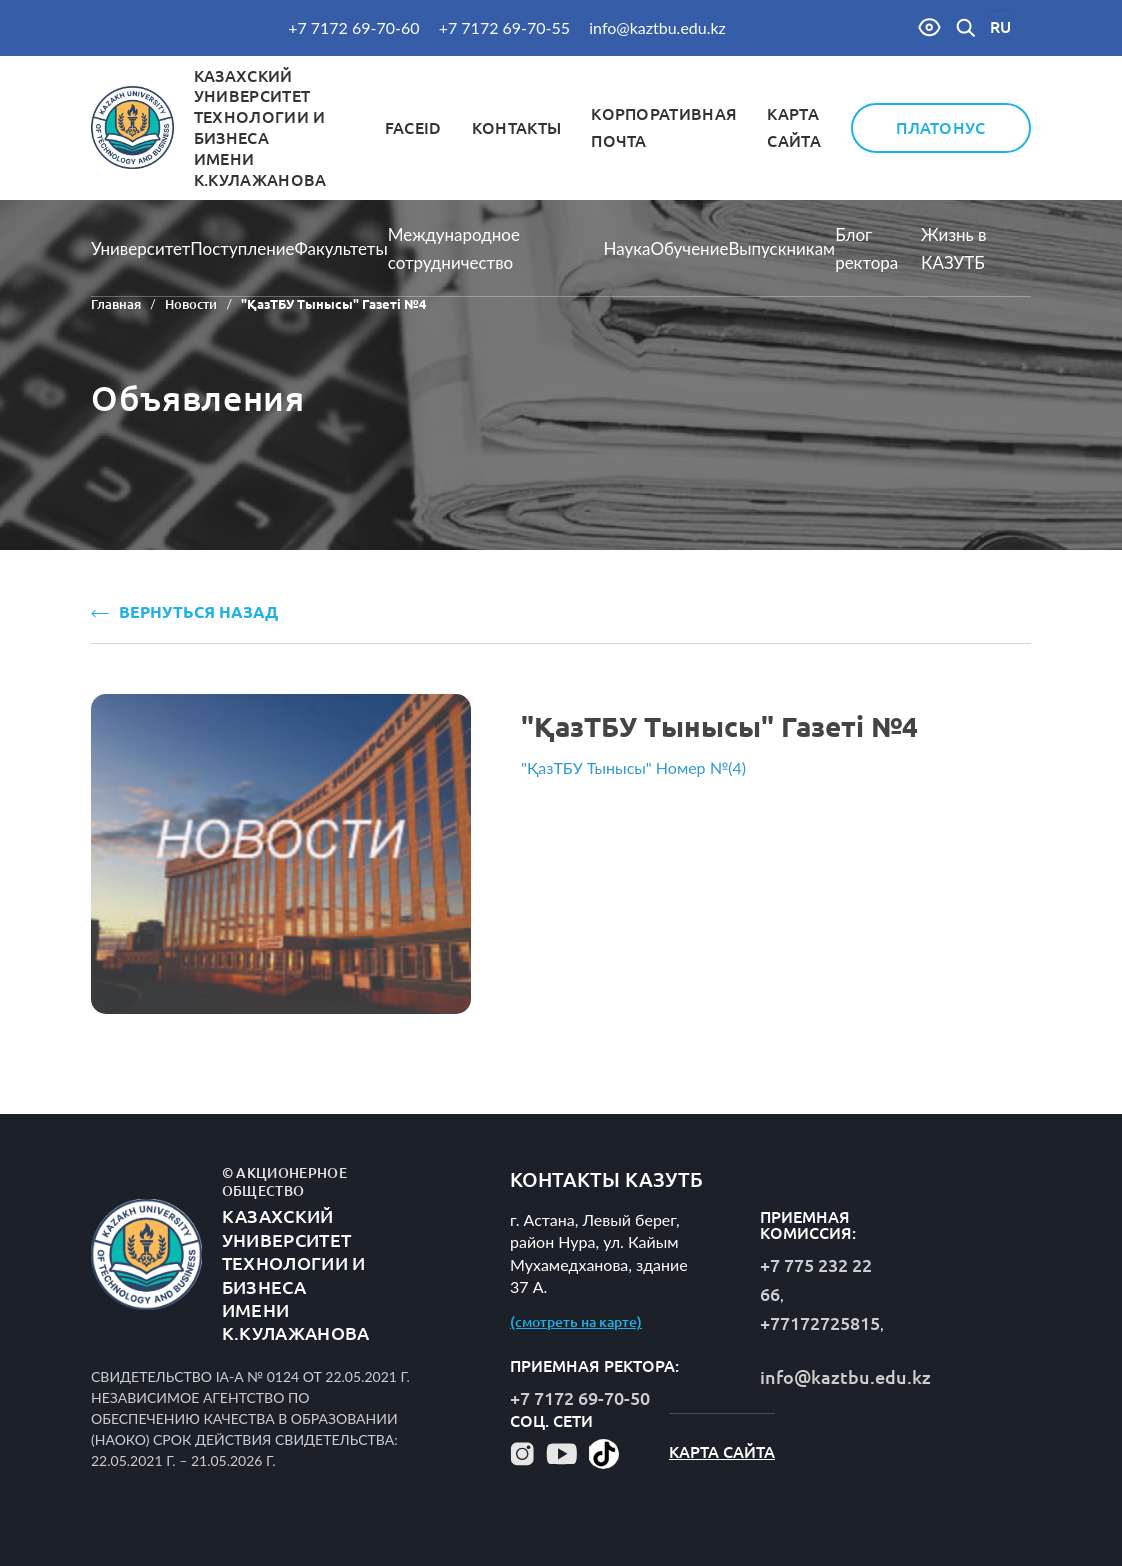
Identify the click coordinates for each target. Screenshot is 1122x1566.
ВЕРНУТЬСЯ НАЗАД (184, 612)
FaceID (413, 128)
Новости (191, 304)
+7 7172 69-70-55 (504, 27)
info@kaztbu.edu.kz (657, 27)
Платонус (941, 128)
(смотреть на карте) (576, 1322)
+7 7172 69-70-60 (353, 27)
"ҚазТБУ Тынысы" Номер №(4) (633, 767)
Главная (116, 304)
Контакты (517, 128)
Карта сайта (722, 1452)
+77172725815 (820, 1323)
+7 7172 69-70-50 (580, 1398)
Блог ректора (866, 248)
